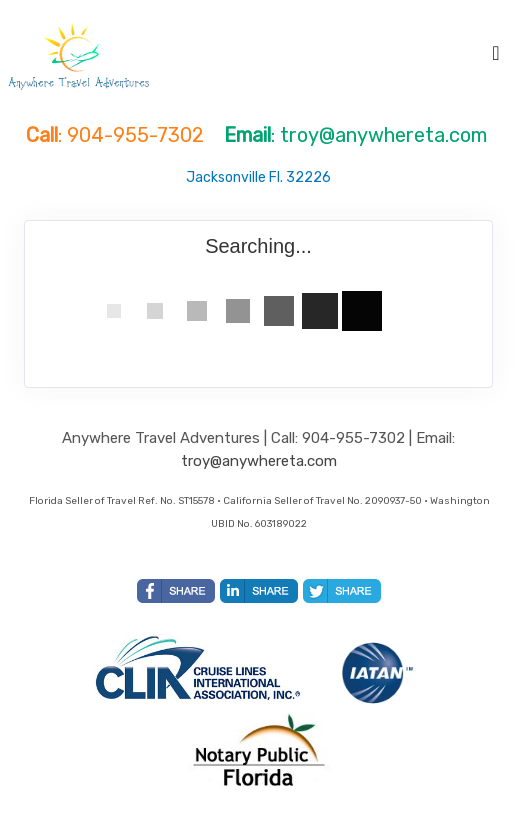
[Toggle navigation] (496, 58)
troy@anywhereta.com (259, 461)
